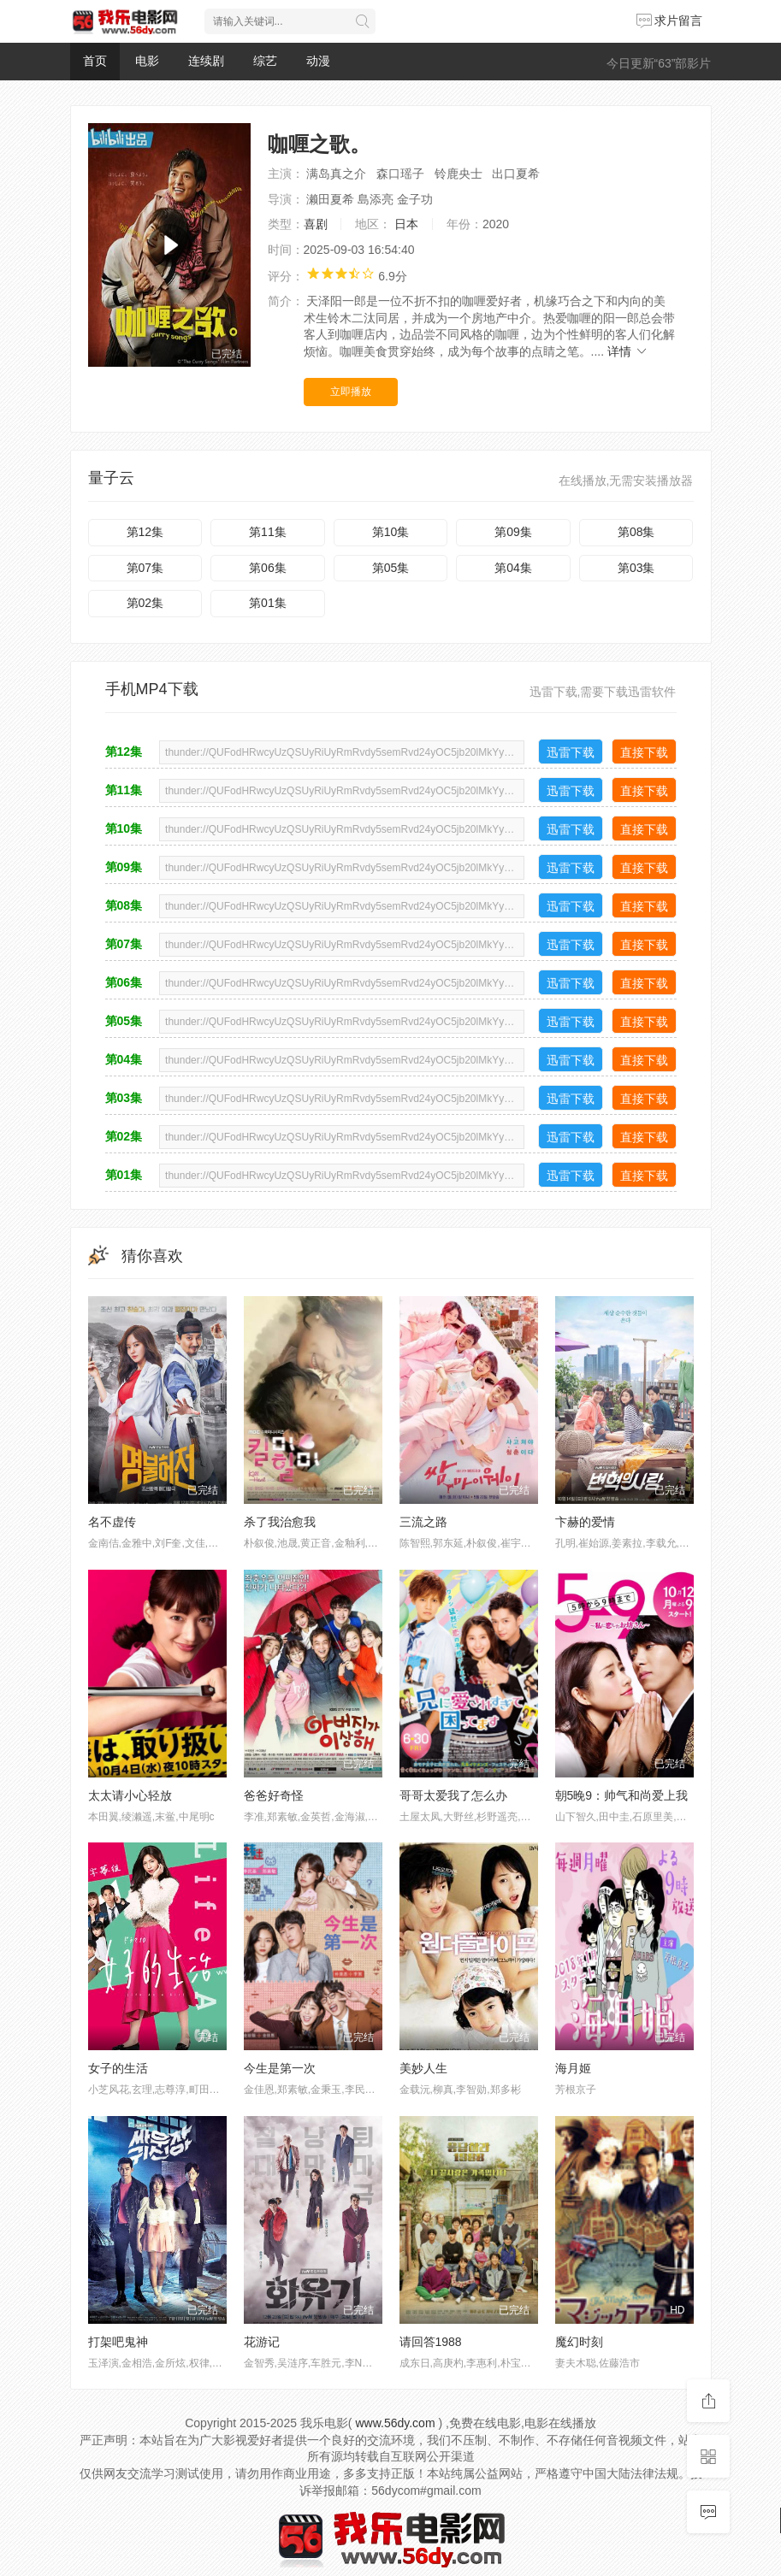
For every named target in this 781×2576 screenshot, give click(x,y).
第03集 (636, 568)
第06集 (268, 568)
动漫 (318, 61)
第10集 (391, 532)
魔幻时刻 (579, 2342)
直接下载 (644, 752)
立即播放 (350, 392)
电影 (147, 61)
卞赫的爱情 (585, 1522)
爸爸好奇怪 (274, 1795)
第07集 (145, 568)
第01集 (268, 603)
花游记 (262, 2342)
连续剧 (206, 61)
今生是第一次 (280, 2068)
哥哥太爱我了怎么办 (453, 1795)
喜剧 (316, 224)
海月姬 (573, 2068)
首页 (95, 61)
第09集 (513, 532)
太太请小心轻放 (130, 1795)
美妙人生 (423, 2068)
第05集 (391, 568)
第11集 (268, 532)
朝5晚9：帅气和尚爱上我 (622, 1795)
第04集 (513, 568)
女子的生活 (118, 2068)
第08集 (636, 532)
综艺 (265, 61)
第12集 (145, 532)
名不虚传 (112, 1522)
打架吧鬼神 (118, 2342)
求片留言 (669, 20)
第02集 (145, 603)
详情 (627, 351)
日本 (406, 224)
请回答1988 (430, 2342)
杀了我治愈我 (280, 1522)
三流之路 (423, 1522)
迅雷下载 (571, 752)
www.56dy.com (395, 2423)
